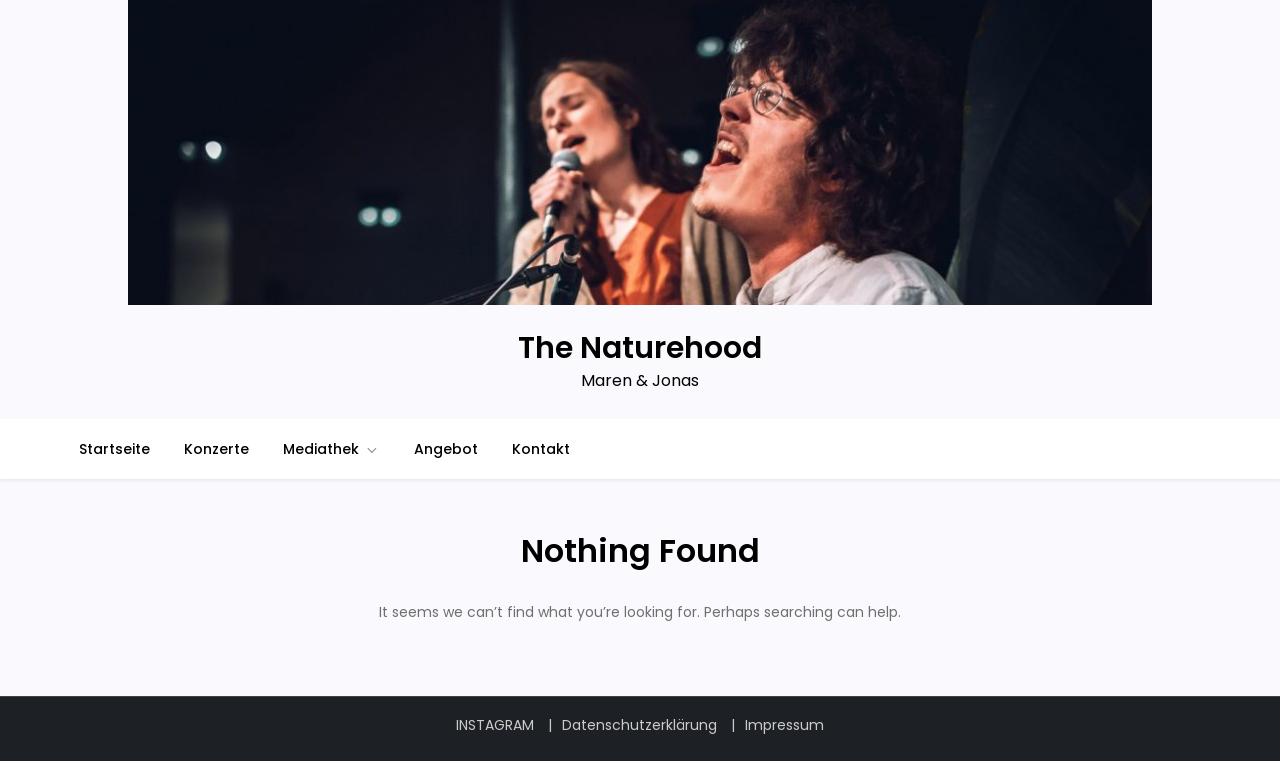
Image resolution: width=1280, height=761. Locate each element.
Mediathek (331, 449)
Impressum (784, 725)
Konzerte (216, 449)
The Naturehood (640, 348)
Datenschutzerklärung (639, 725)
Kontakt (541, 449)
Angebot (446, 449)
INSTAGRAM (495, 725)
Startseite (114, 449)
